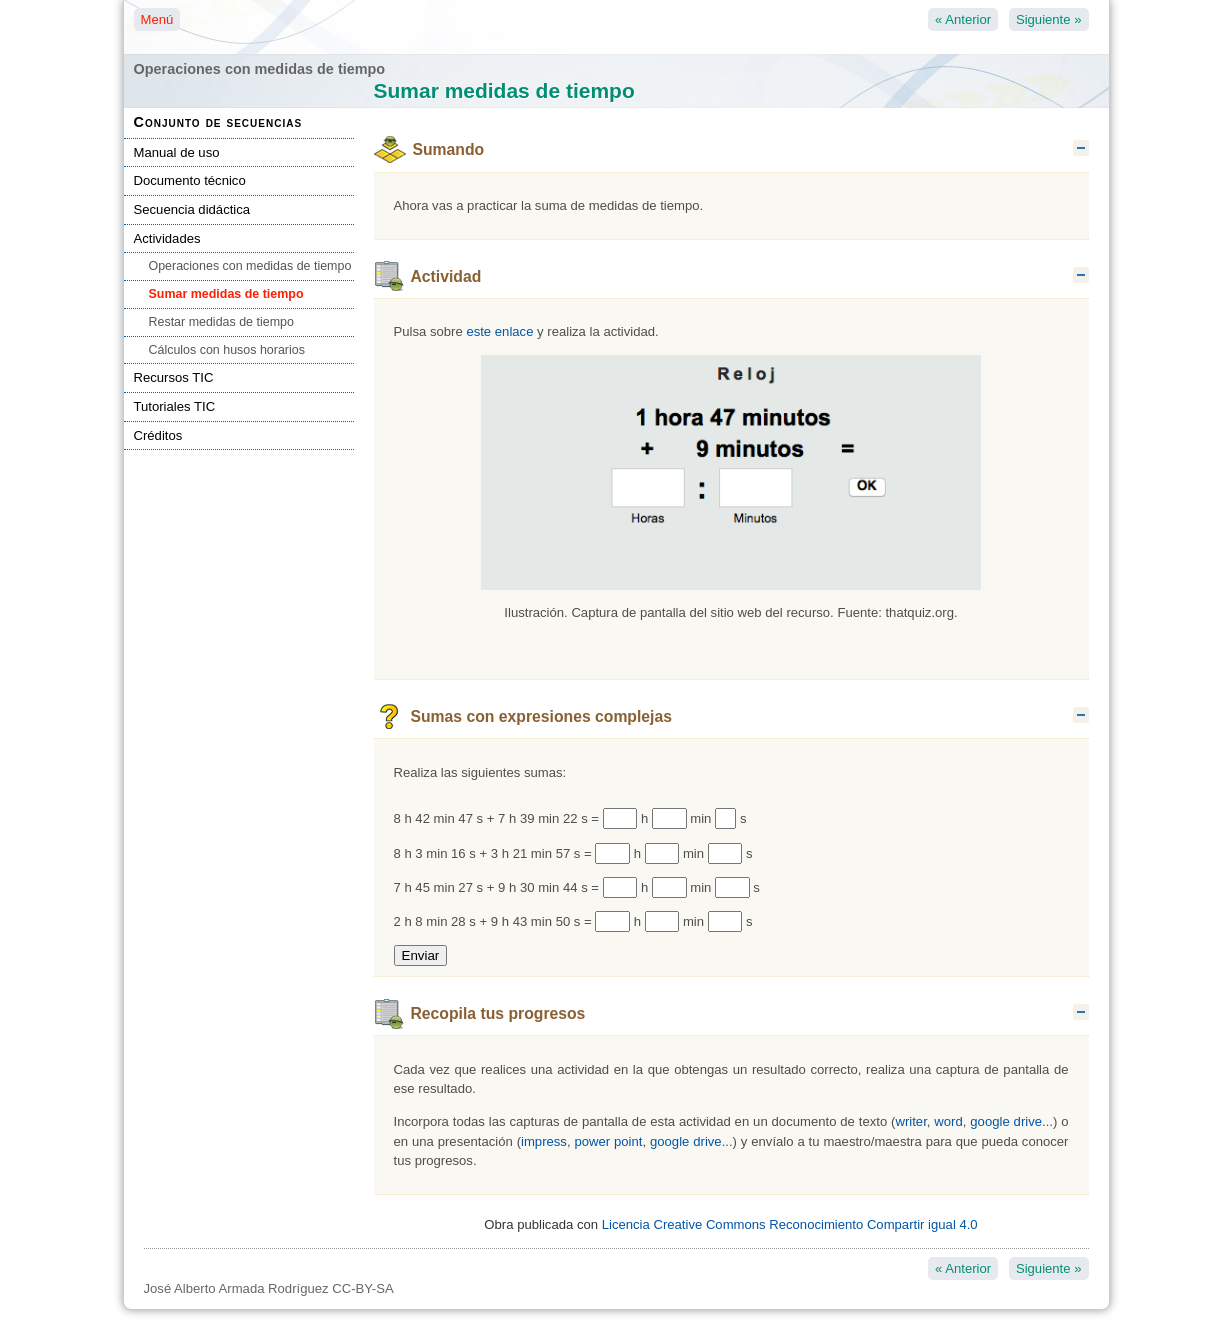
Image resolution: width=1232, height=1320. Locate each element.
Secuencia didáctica (192, 209)
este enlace (499, 331)
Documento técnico (190, 180)
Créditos (158, 435)
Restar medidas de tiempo (221, 322)
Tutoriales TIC (175, 406)
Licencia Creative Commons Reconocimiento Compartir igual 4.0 (790, 1224)
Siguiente (1049, 19)
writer (910, 1121)
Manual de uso (177, 152)
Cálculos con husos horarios (227, 350)
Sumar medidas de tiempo (226, 294)
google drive (1006, 1121)
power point (608, 1141)
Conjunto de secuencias (218, 122)
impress (544, 1141)
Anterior (963, 19)
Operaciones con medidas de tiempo (250, 266)
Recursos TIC (174, 377)
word (948, 1121)
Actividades (167, 238)
